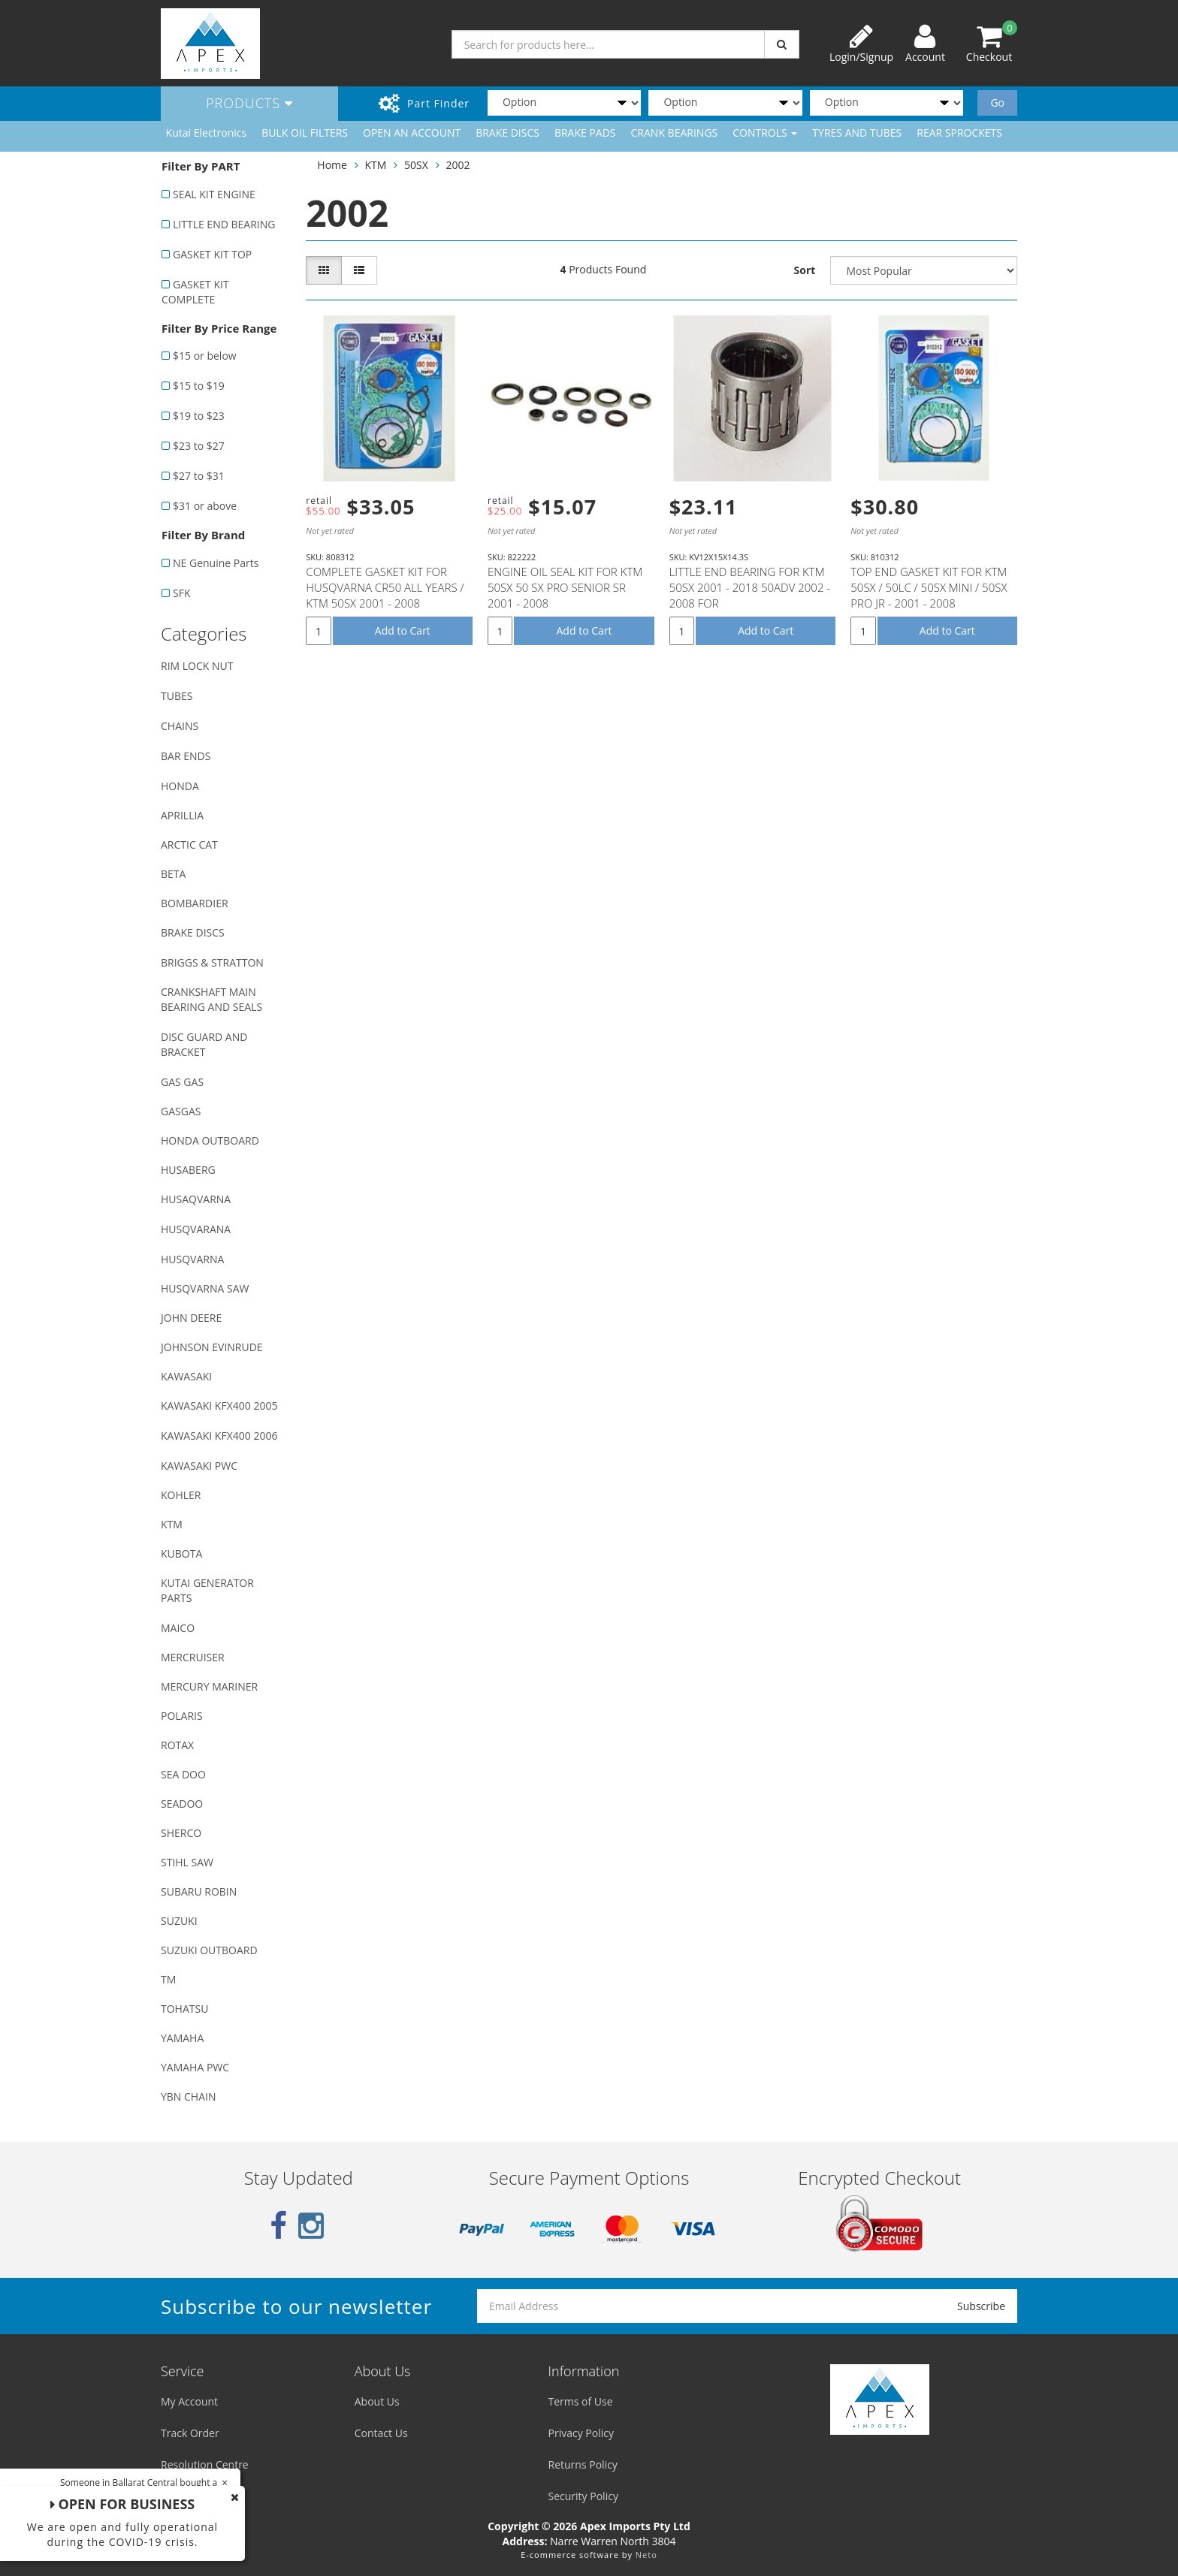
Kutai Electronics (206, 132)
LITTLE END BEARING (224, 224)
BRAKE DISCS (507, 132)
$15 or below (205, 355)
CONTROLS (764, 132)
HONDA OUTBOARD (210, 1140)
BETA (173, 874)
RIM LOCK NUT (197, 666)
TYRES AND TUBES (857, 132)
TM (168, 1979)
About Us (377, 2401)
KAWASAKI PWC (199, 1465)
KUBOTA (181, 1553)
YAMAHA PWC (195, 2067)
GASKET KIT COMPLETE (195, 291)
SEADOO (182, 1803)
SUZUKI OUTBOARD (209, 1950)
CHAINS (179, 726)
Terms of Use (580, 2401)
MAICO (178, 1628)
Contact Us (381, 2433)
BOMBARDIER (194, 903)
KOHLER (181, 1495)
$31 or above (205, 506)
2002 (458, 165)
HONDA (180, 786)
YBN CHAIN (188, 2096)
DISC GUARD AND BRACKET (204, 1044)
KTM (172, 1524)
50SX (416, 165)
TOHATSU (184, 2008)
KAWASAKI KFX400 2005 (219, 1405)
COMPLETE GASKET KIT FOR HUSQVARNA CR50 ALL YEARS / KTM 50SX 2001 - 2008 (385, 587)
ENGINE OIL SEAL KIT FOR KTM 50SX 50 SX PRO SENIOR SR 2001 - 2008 (565, 587)
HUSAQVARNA (196, 1199)
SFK (181, 593)
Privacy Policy (581, 2433)
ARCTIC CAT (189, 844)
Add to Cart (402, 630)
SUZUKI (179, 1921)
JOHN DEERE (191, 1318)
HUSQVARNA (192, 1259)
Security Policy (583, 2496)
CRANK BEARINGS (674, 132)
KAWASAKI (186, 1376)
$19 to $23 (199, 416)
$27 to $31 (199, 476)
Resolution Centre (205, 2464)
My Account (189, 2401)
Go (997, 102)
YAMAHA (182, 2038)
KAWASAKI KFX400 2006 (219, 1435)
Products (249, 103)
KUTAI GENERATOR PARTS (207, 1590)
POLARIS (182, 1716)
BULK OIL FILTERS (304, 132)
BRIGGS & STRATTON (212, 962)
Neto (646, 2554)
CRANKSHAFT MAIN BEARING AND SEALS (211, 999)
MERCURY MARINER (209, 1686)
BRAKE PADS (585, 132)
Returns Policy (583, 2464)
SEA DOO (183, 1774)
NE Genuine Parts (215, 563)
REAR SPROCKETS (959, 132)
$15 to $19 (199, 386)
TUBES (176, 696)
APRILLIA (182, 815)
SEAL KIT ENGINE (214, 194)
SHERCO (181, 1833)
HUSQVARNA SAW (205, 1288)
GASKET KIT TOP (212, 254)
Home (332, 165)
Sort (805, 270)
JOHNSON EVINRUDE (212, 1347)
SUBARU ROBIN (199, 1891)
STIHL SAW (187, 1862)
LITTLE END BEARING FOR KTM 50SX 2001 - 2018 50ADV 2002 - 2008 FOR (750, 587)
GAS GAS (182, 1082)
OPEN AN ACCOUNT (412, 132)
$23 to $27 (199, 446)
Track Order (190, 2433)
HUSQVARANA (196, 1229)
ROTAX (177, 1745)
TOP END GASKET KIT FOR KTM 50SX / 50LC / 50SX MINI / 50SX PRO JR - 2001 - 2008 (928, 587)
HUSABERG (188, 1170)
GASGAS (181, 1111)
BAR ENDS (185, 756)
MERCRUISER (193, 1657)
